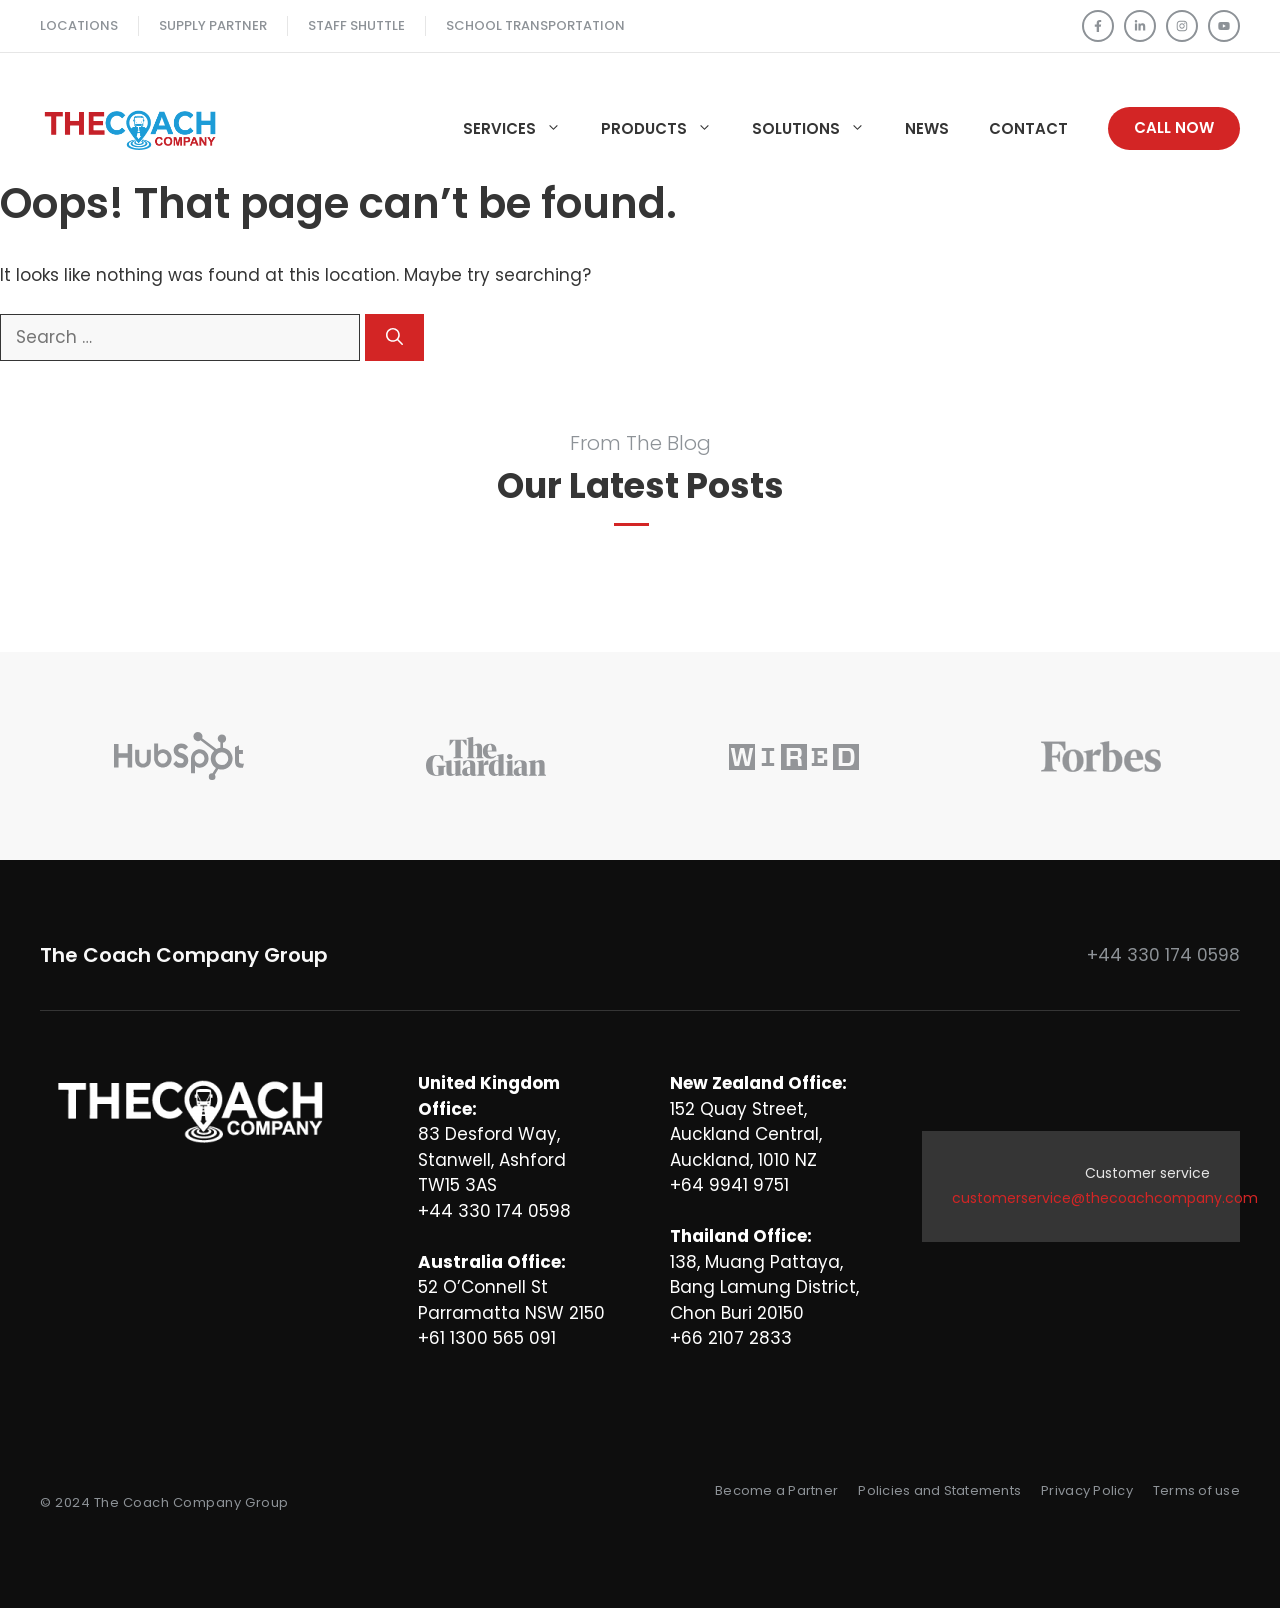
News (927, 128)
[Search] (394, 338)
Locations (79, 25)
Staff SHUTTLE (356, 25)
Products (666, 129)
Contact (1028, 128)
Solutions (818, 129)
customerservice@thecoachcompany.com (1105, 1198)
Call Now (1174, 127)
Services (522, 129)
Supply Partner (213, 25)
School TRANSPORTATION (535, 25)
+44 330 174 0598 (1163, 955)
